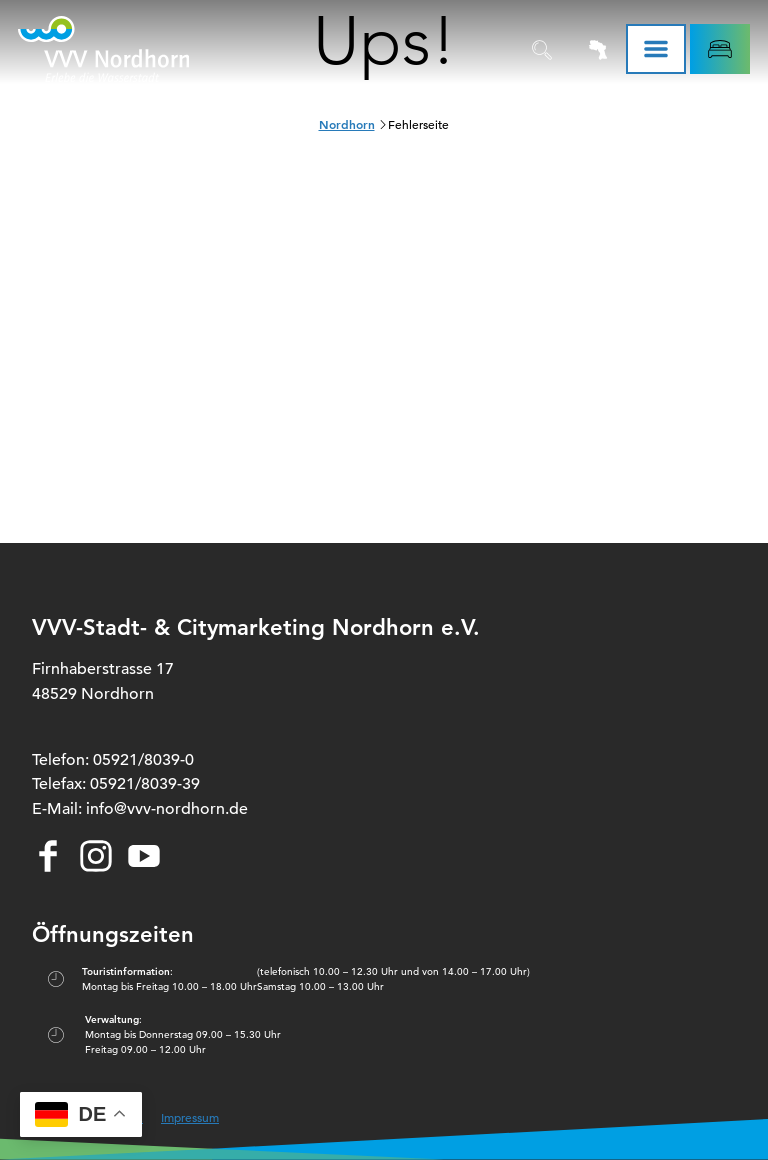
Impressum (190, 1117)
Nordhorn (347, 124)
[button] (720, 49)
